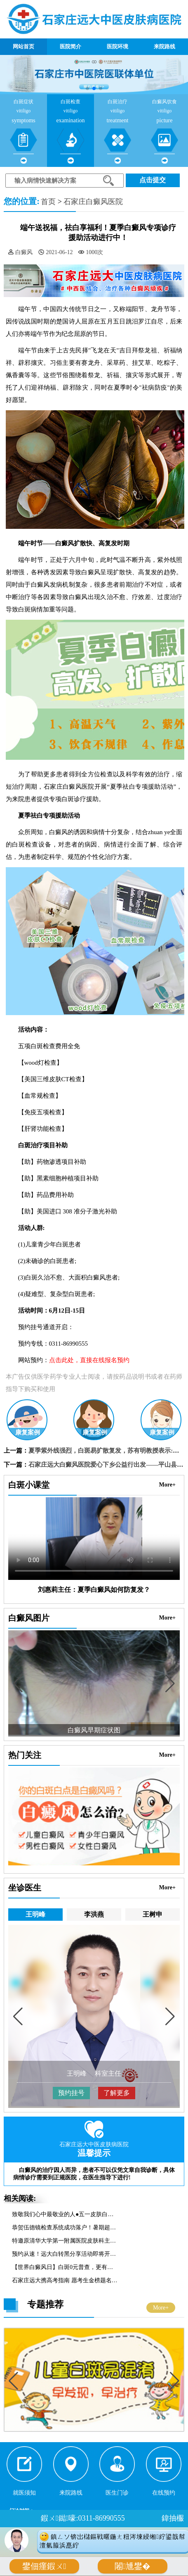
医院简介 (70, 46)
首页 (48, 201)
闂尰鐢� (132, 2566)
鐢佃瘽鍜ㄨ (44, 2566)
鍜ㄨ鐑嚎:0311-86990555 (83, 2518)
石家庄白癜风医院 (93, 201)
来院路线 (164, 46)
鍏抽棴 (173, 2518)
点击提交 (152, 179)
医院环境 (117, 46)
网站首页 (23, 46)
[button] (87, 88)
